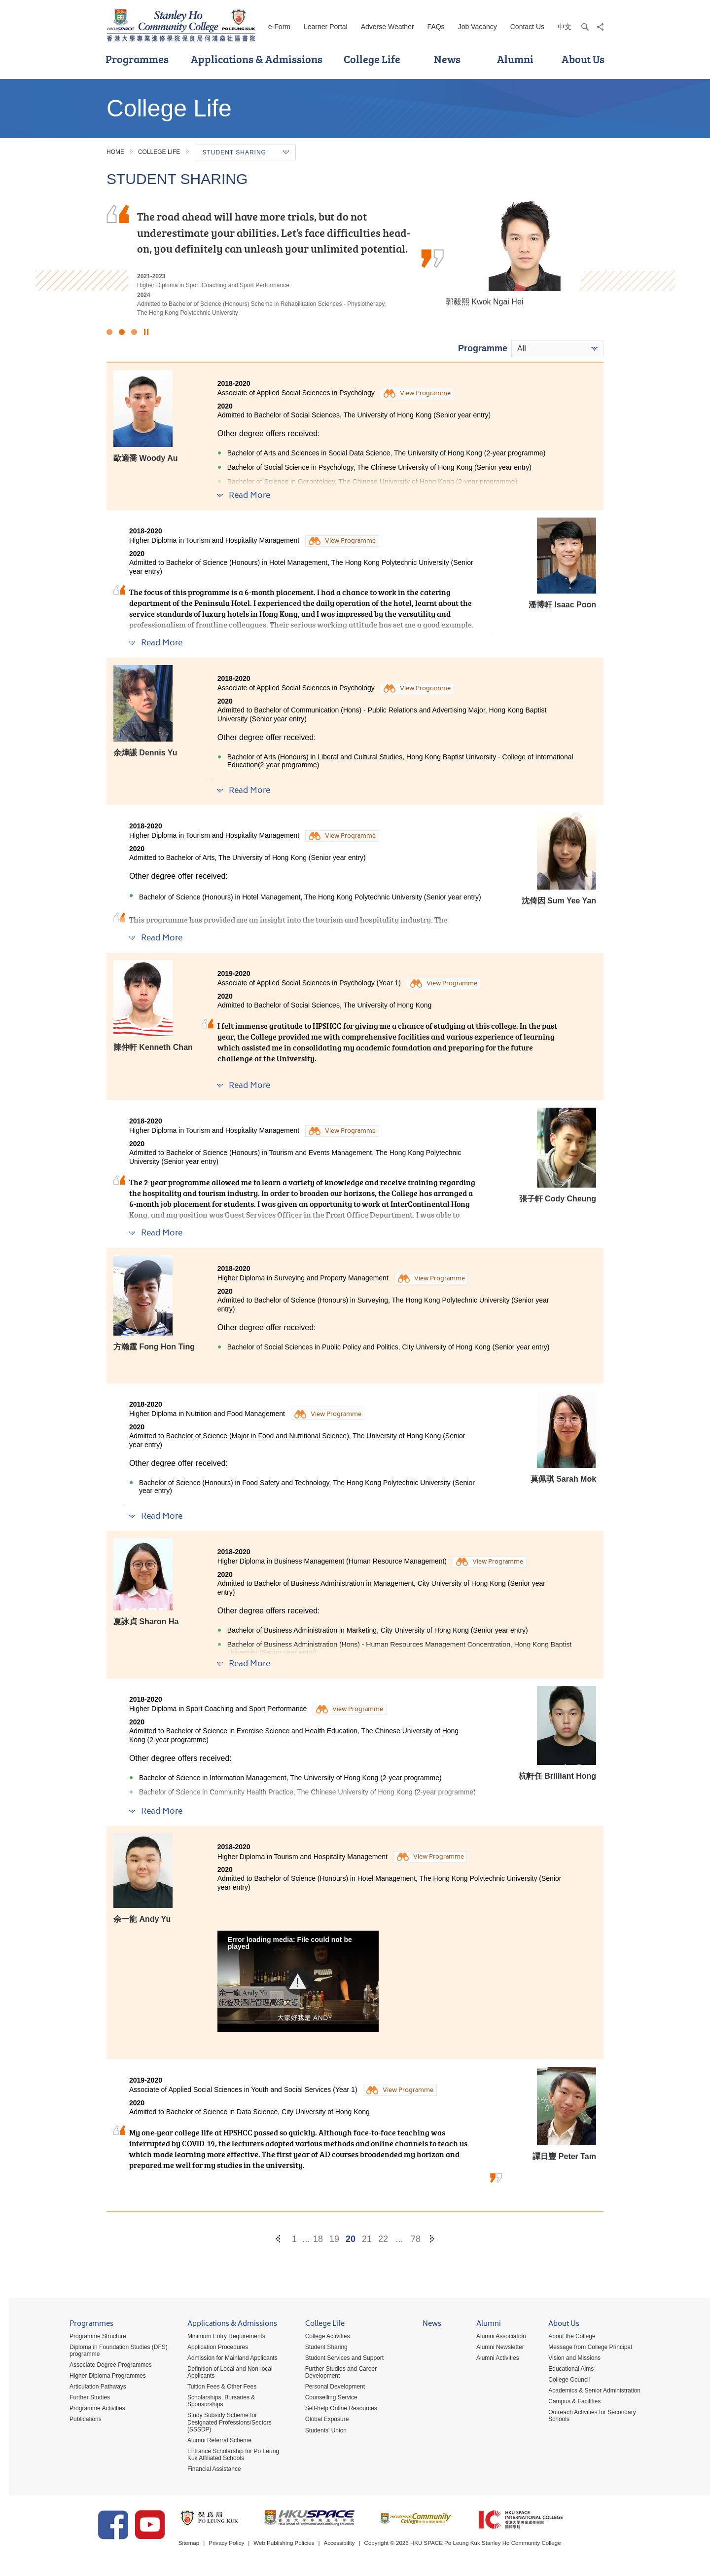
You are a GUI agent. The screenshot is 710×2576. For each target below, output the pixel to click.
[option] (355, 256)
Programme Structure (93, 2337)
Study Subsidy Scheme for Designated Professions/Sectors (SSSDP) (225, 2423)
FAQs (436, 27)
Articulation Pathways (93, 2387)
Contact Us (527, 27)
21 (367, 2239)
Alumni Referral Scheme (215, 2440)
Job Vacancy (477, 27)
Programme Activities (93, 2409)
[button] (298, 1981)
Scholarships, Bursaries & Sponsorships (216, 2402)
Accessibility (355, 2545)
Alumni (515, 59)
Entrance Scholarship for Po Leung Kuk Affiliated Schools (229, 2455)
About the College (567, 2337)
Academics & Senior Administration (590, 2391)
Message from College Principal (585, 2348)
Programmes (137, 59)
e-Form (279, 27)
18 (318, 2239)
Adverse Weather (387, 27)
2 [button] (122, 332)
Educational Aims (566, 2369)
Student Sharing (322, 2348)
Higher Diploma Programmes (103, 2376)
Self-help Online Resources (337, 2409)
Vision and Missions (570, 2358)
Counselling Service (327, 2398)
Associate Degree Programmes (106, 2365)
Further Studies (85, 2398)
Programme (482, 348)
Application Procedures (213, 2348)
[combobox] (557, 348)
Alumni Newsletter (496, 2348)
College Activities (323, 2337)
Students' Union (321, 2430)
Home (115, 152)
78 (416, 2239)
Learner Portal (326, 27)
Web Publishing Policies (298, 2545)
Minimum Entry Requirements (222, 2337)
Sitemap (200, 2545)
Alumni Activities (493, 2358)
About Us (583, 59)
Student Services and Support (340, 2358)
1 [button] (109, 332)
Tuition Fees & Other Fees (217, 2387)
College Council (564, 2380)
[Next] (432, 2239)
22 (383, 2239)
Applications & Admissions (256, 59)
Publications (81, 2420)
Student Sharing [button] (246, 152)
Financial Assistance (210, 2469)
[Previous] (278, 2239)
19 (334, 2239)
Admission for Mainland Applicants (228, 2358)
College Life (372, 59)
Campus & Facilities (570, 2402)
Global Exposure (323, 2420)
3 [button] (134, 332)
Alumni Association (497, 2337)
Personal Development (330, 2387)
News (447, 59)
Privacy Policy (238, 2545)
